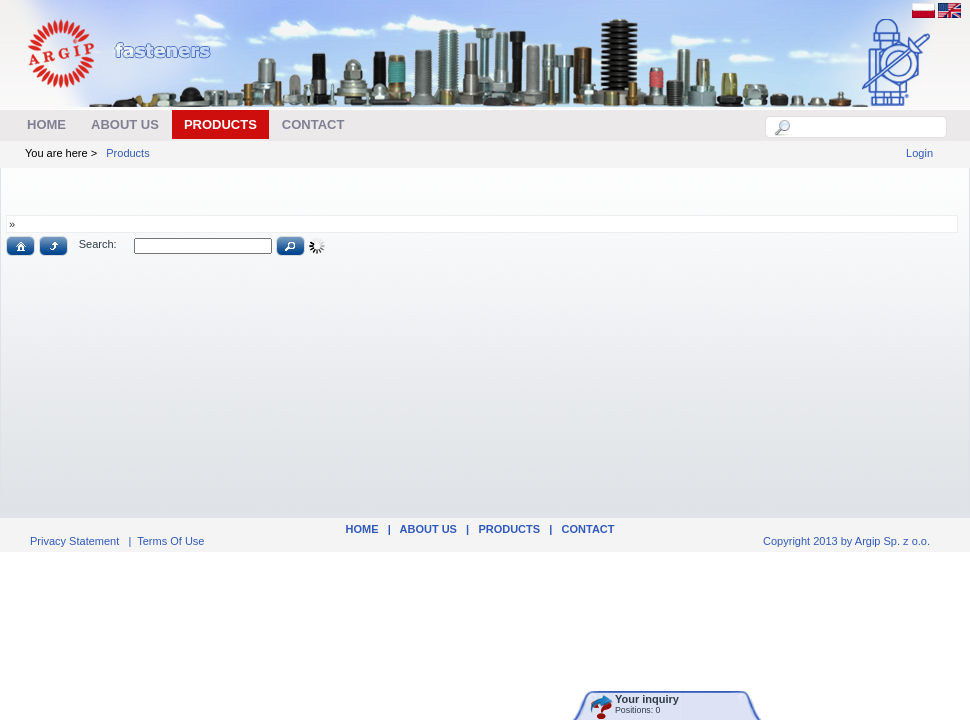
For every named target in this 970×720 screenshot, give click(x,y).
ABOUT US (428, 529)
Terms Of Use (170, 541)
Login (919, 153)
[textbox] (867, 127)
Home (361, 529)
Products (127, 153)
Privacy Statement (74, 541)
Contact (588, 529)
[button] (20, 246)
